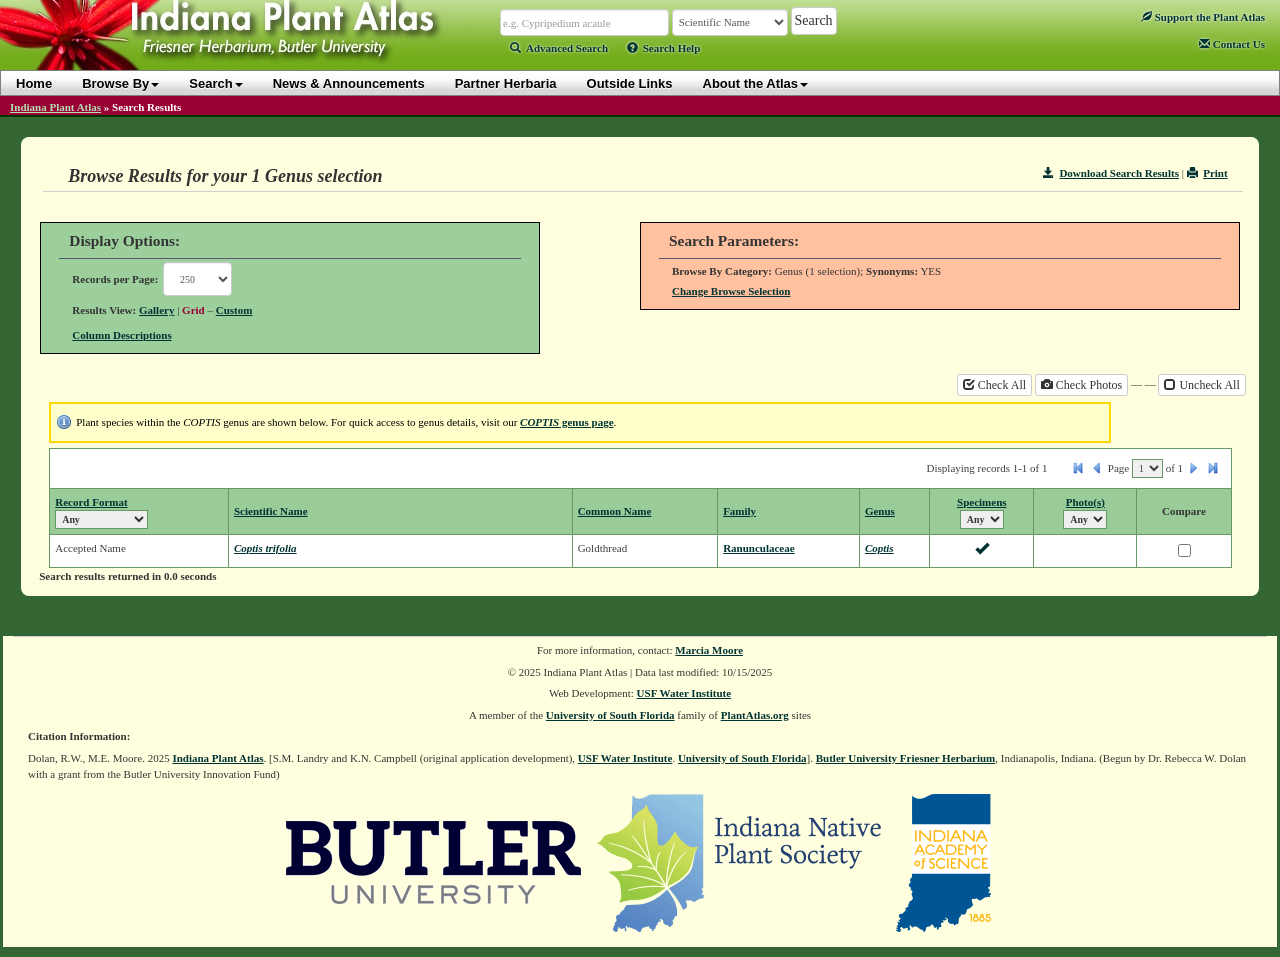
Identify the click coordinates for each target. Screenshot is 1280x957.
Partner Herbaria (506, 83)
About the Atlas (756, 83)
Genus (880, 511)
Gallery (156, 310)
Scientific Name (271, 511)
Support (1203, 17)
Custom (234, 310)
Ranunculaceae (759, 548)
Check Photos (1081, 385)
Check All (994, 385)
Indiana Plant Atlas (55, 107)
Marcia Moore (709, 650)
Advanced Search (559, 48)
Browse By (120, 83)
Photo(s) (1085, 502)
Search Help (664, 48)
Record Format (91, 502)
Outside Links (630, 83)
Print (1207, 173)
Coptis (879, 548)
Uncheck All (1201, 385)
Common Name (615, 511)
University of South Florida (610, 715)
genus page (567, 422)
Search (215, 83)
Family (739, 511)
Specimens (982, 502)
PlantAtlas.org (755, 715)
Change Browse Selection (731, 291)
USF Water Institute (684, 693)
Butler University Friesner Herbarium (906, 758)
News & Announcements (349, 83)
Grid (193, 310)
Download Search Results (1111, 173)
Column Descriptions (121, 335)
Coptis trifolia (265, 548)
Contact (1232, 44)
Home (34, 83)
